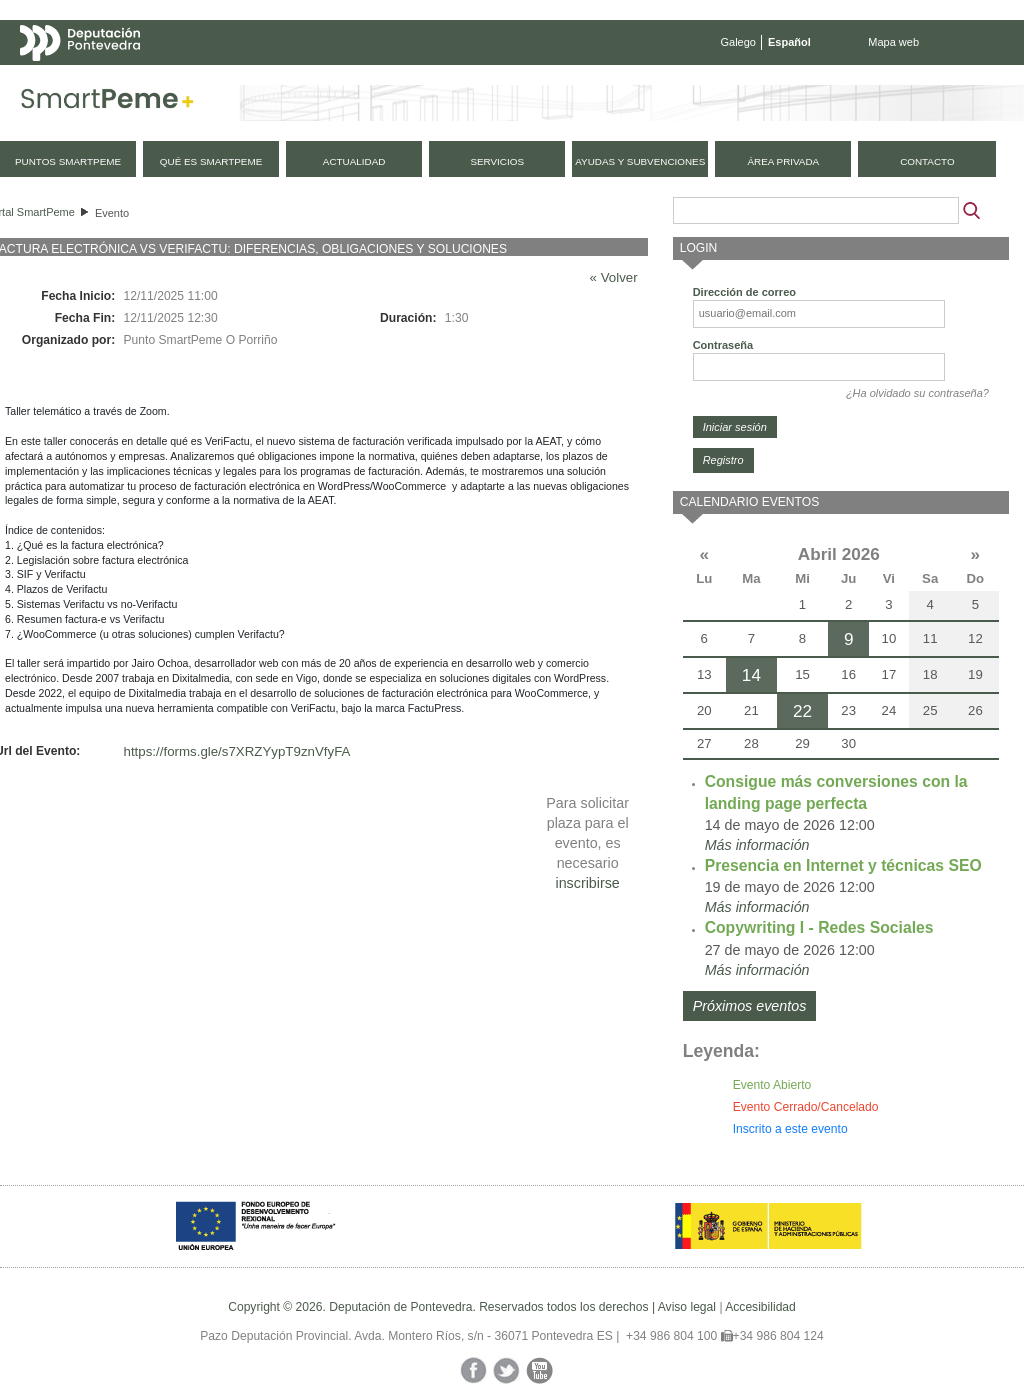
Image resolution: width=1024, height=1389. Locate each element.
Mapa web (893, 42)
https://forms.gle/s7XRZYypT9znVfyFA (237, 751)
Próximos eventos (750, 1006)
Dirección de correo (744, 292)
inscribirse (587, 883)
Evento (112, 213)
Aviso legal (687, 1307)
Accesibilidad (760, 1307)
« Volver (614, 277)
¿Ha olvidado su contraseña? (917, 393)
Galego (738, 42)
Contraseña (723, 345)
